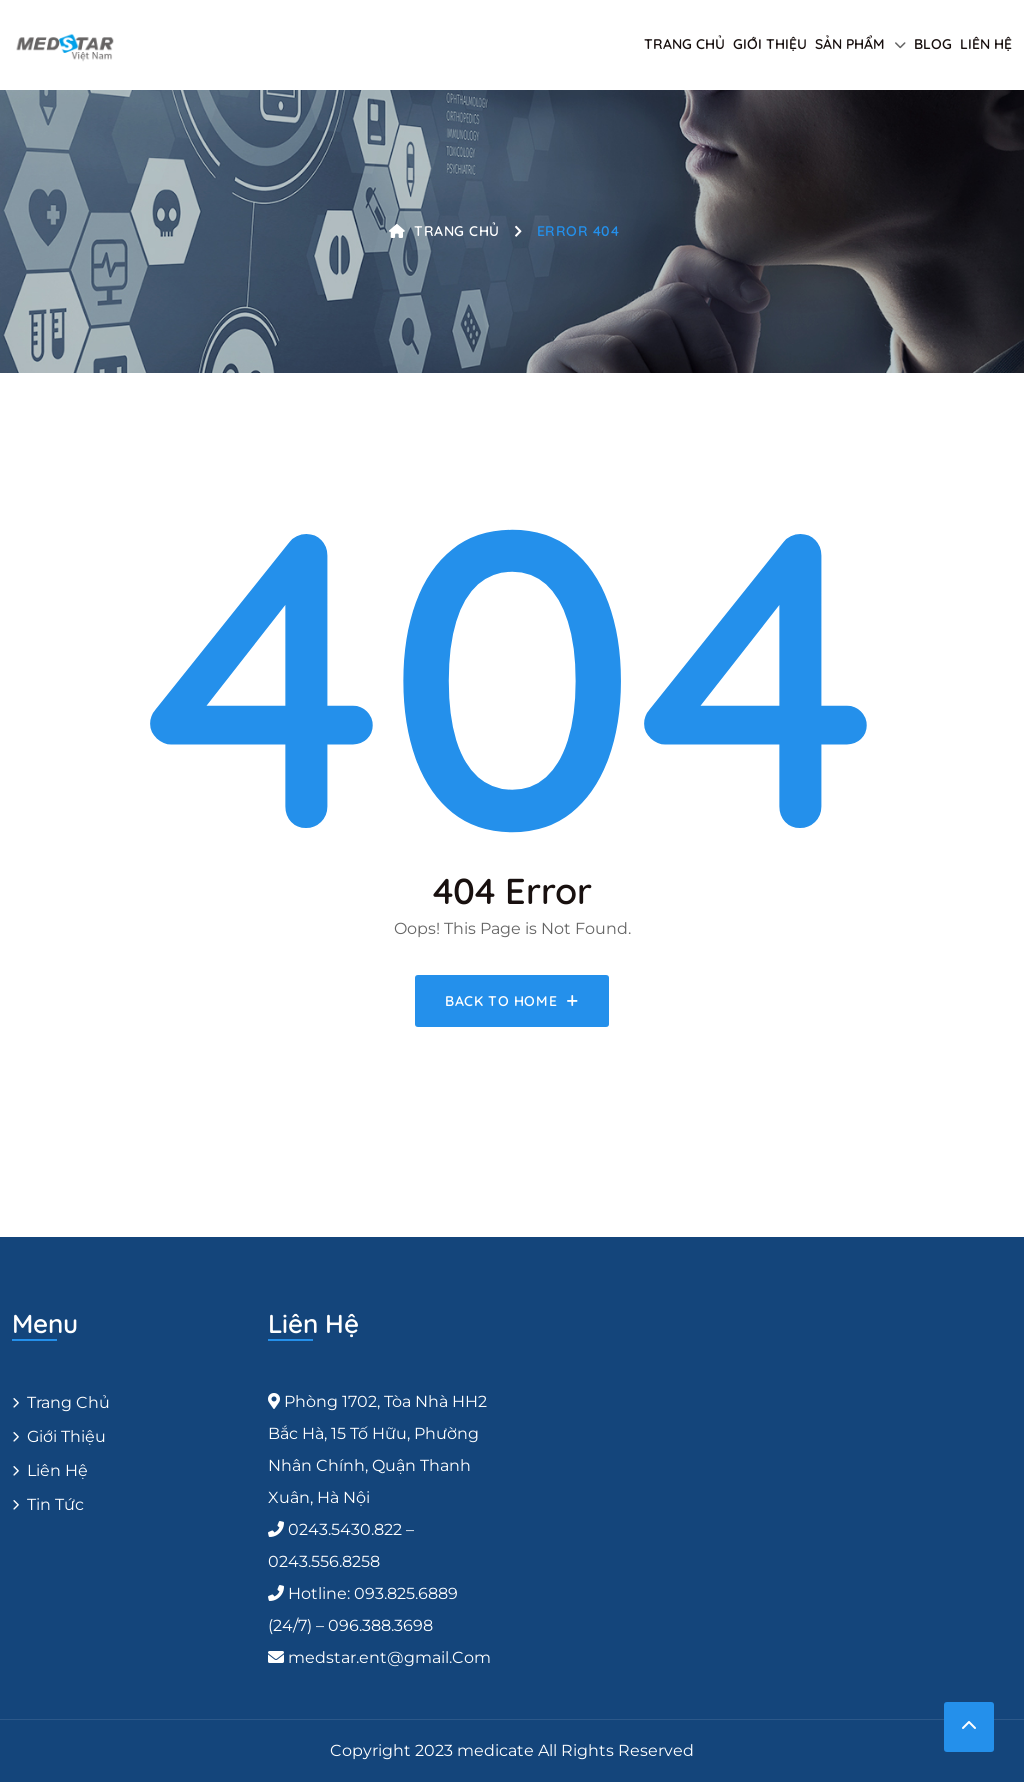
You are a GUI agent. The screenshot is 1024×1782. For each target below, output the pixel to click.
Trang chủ (684, 44)
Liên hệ (986, 44)
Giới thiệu (770, 44)
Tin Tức (55, 1504)
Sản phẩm (850, 44)
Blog (933, 44)
